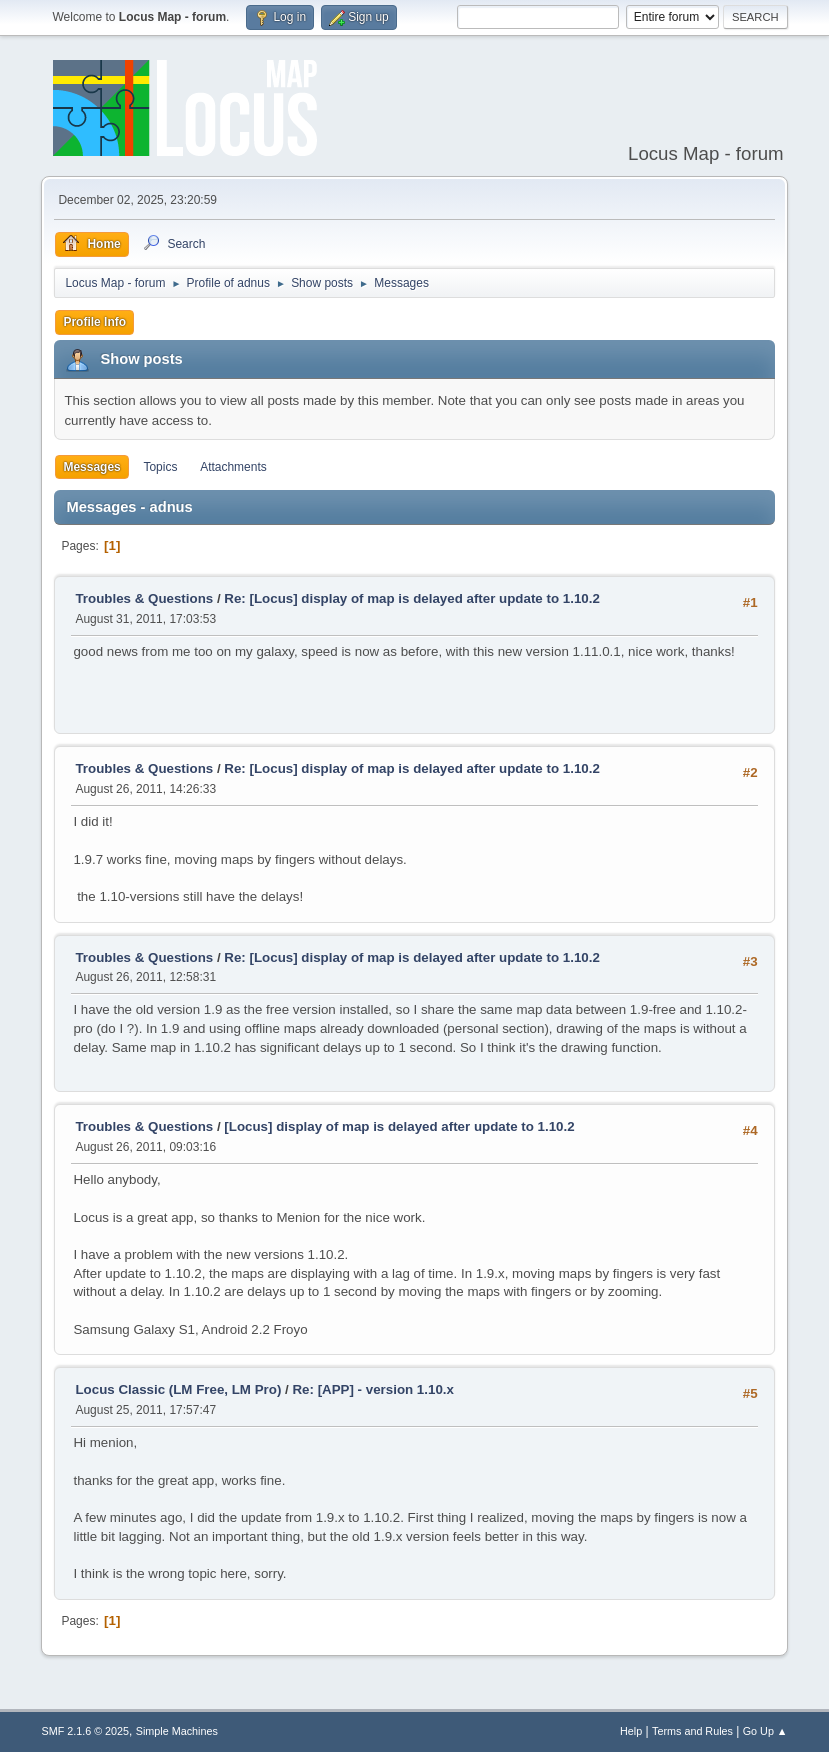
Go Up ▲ (765, 1731)
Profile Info (94, 322)
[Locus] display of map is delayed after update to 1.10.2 (399, 1126)
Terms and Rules (692, 1731)
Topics (160, 467)
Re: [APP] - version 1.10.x (372, 1389)
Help (631, 1731)
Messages (91, 467)
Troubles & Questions (144, 598)
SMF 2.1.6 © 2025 (85, 1731)
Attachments (233, 467)
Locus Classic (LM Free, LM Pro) (178, 1389)
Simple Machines (177, 1731)
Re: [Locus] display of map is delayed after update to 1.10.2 (412, 598)
